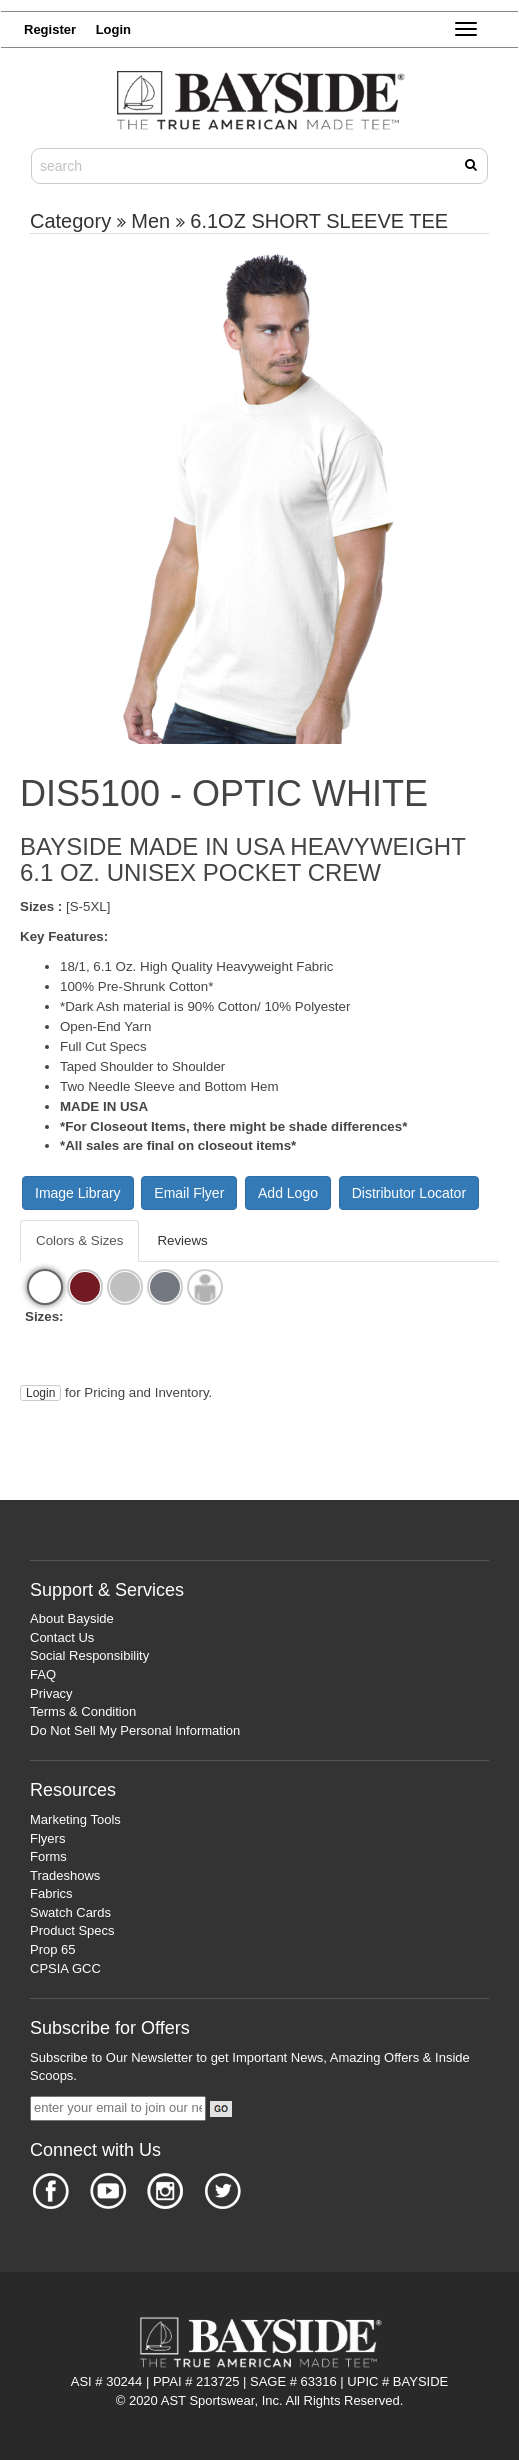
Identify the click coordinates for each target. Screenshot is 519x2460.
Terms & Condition (83, 1711)
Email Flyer (189, 1193)
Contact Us (62, 1637)
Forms (48, 1856)
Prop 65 (53, 1949)
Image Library (78, 1193)
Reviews (182, 1240)
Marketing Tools (75, 1819)
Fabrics (51, 1893)
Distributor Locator (409, 1193)
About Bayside (72, 1618)
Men (150, 221)
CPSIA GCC (65, 1968)
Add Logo (288, 1193)
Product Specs (72, 1930)
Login (40, 1393)
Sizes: (44, 1316)
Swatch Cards (70, 1912)
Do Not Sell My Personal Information (135, 1730)
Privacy (51, 1693)
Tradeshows (65, 1875)
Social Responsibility (89, 1655)
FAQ (43, 1674)
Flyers (47, 1838)
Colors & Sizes (79, 1240)
